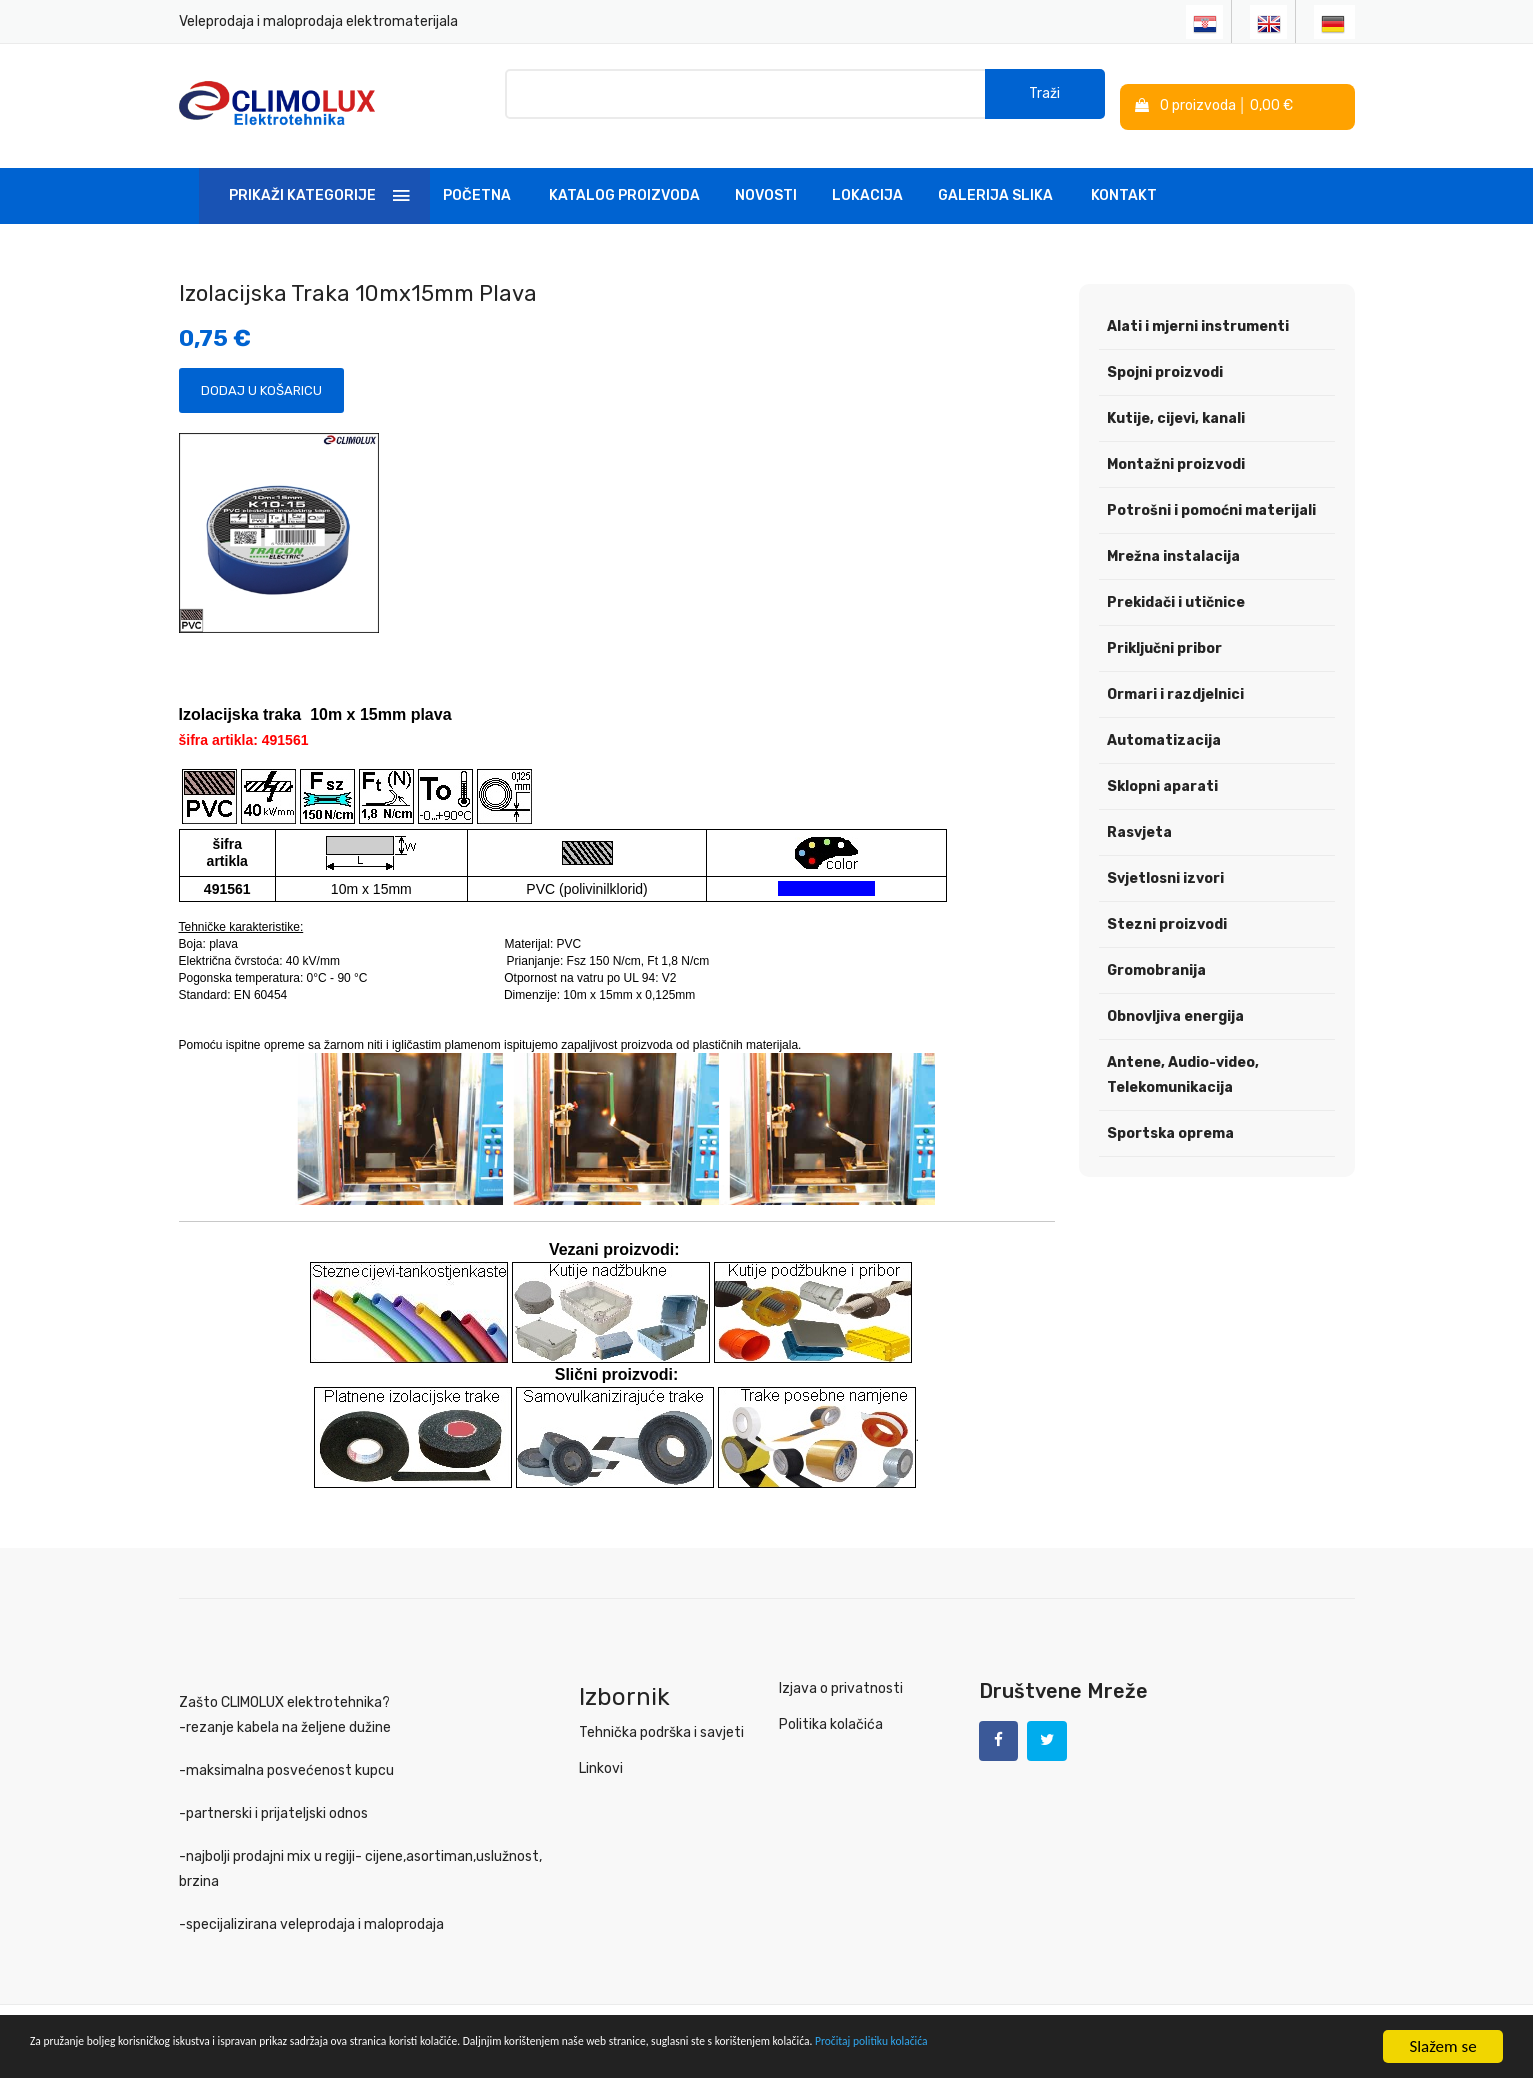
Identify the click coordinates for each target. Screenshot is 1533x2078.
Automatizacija (1164, 728)
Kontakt (1124, 183)
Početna (477, 183)
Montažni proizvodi (1176, 452)
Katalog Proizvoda (624, 183)
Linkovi (601, 1756)
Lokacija (867, 183)
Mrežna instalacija (1173, 544)
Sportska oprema (1170, 1121)
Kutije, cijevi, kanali (1176, 406)
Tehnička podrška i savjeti (661, 1720)
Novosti (766, 183)
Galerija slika (995, 183)
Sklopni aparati (1162, 774)
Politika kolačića (831, 1712)
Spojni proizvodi (1165, 360)
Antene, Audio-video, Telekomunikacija (1183, 1063)
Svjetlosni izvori (1165, 866)
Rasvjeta (1139, 820)
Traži (1044, 99)
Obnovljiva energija (1175, 1004)
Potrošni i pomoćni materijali (1211, 498)
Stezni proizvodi (1167, 912)
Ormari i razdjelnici (1175, 682)
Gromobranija (1156, 958)
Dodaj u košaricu (261, 378)
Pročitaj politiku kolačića (1270, 2048)
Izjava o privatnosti (841, 1676)
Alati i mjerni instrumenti (1198, 314)
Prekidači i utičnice (1176, 590)
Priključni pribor (1164, 636)
